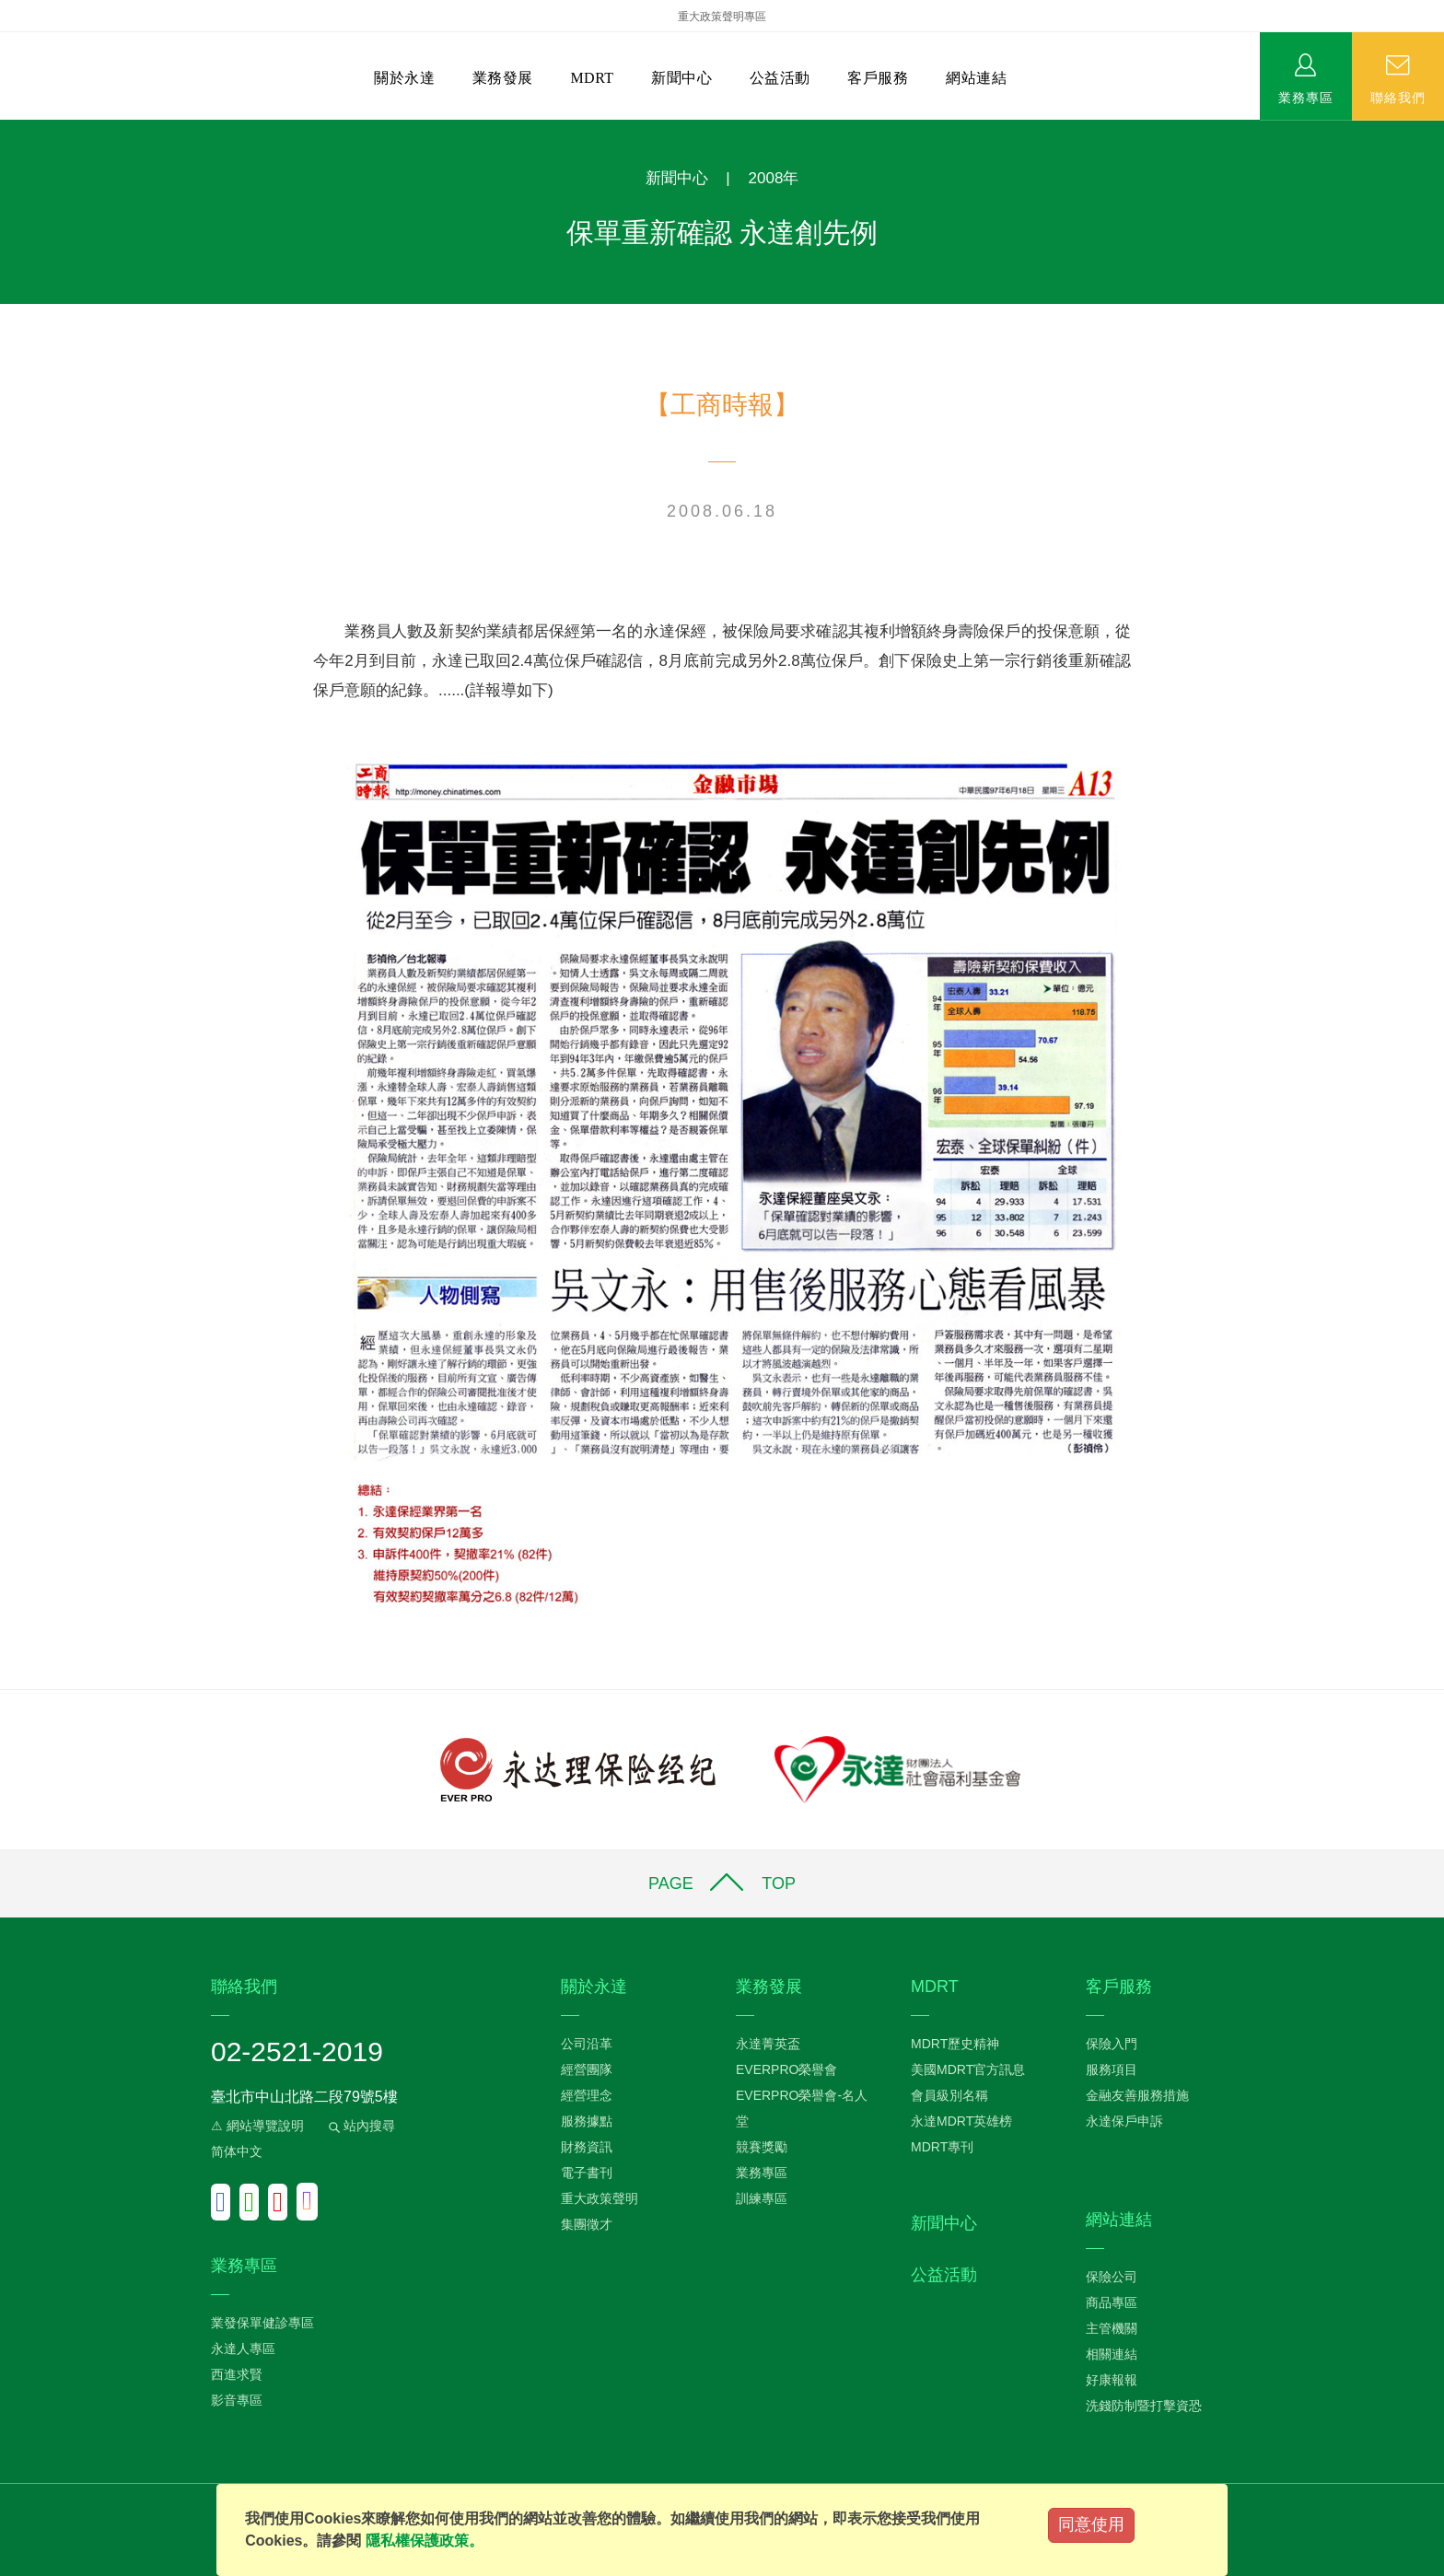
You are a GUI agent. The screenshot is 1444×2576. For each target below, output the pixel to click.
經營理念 (586, 2095)
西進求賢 (236, 2374)
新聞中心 (681, 78)
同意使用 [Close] (1091, 2524)
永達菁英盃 (768, 2043)
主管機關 (1111, 2328)
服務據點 (586, 2121)
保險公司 (1111, 2276)
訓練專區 (761, 2198)
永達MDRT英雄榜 (961, 2121)
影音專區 (236, 2400)
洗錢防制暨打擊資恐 (1144, 2405)
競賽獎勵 (761, 2146)
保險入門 (1111, 2043)
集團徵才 (586, 2224)
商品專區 (1111, 2302)
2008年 (774, 178)
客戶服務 (877, 78)
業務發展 (502, 78)
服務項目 (1111, 2069)
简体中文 (236, 2151)
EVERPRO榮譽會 (786, 2069)
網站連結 (976, 78)
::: (6, 129)
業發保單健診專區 (262, 2322)
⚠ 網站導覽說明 (257, 2125)
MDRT (591, 78)
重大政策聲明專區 (722, 16)
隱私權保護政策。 (424, 2540)
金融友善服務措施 (1137, 2095)
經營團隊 (586, 2069)
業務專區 (1305, 96)
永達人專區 (243, 2348)
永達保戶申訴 (1124, 2121)
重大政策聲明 (599, 2198)
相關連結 (1111, 2354)
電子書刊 (586, 2172)
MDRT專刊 (942, 2146)
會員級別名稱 (949, 2095)
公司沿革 (586, 2043)
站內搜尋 (360, 2125)
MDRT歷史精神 (955, 2043)
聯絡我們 (1398, 96)
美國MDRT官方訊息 (968, 2069)
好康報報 (1111, 2379)
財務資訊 (586, 2146)
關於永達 (404, 78)
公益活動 (780, 78)
